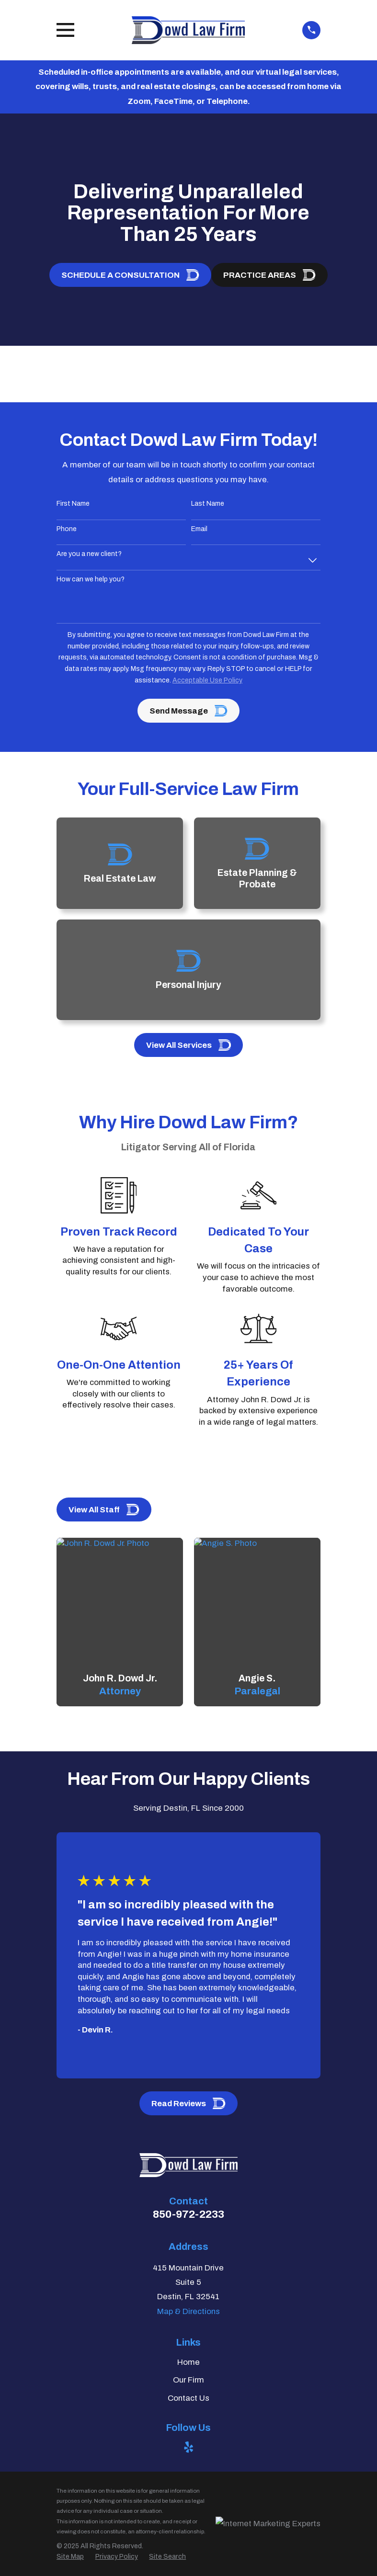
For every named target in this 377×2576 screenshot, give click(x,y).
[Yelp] (188, 2447)
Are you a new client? (89, 553)
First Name (73, 503)
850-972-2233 (188, 2214)
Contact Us (188, 2398)
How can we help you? (91, 579)
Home (188, 2362)
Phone (67, 529)
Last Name (207, 503)
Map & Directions (188, 2311)
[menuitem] (70, 2557)
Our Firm (188, 2379)
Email (199, 529)
